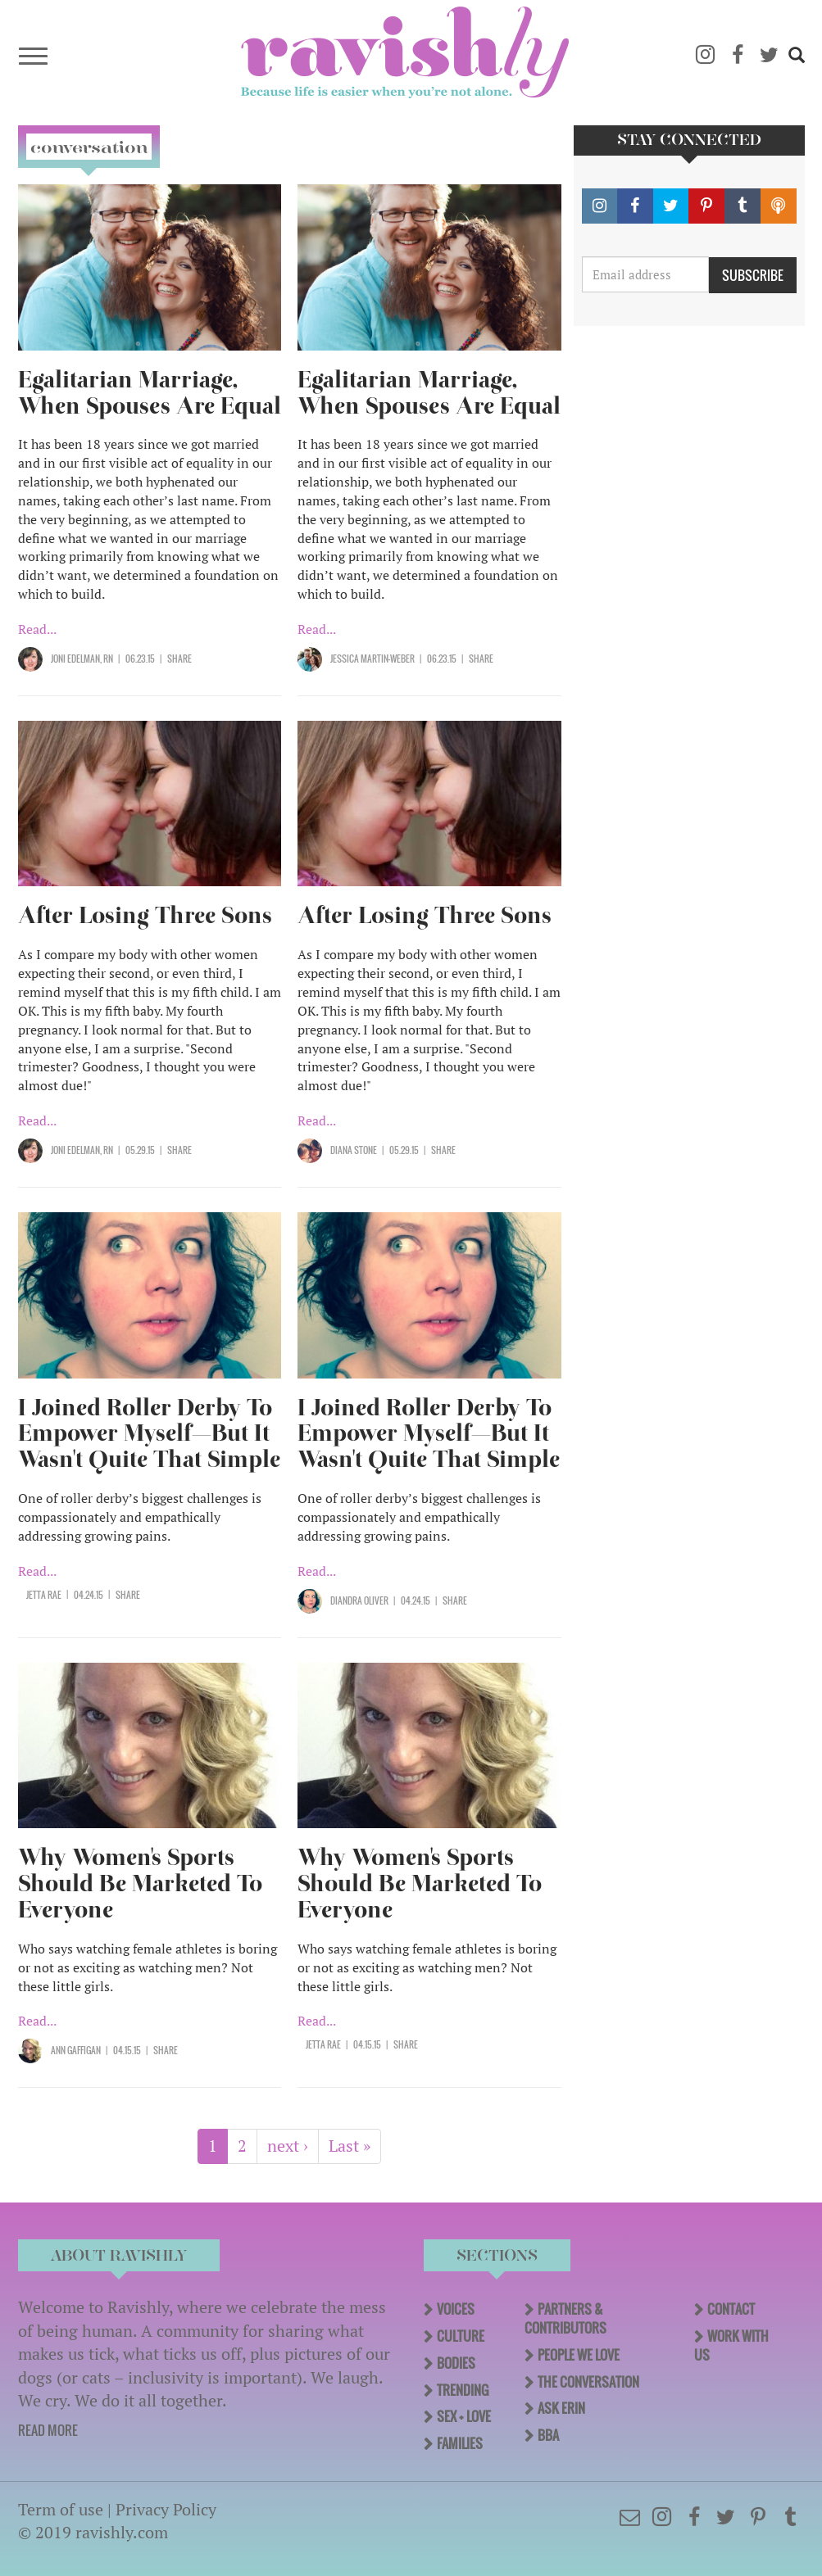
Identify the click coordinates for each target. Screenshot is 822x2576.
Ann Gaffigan (76, 2050)
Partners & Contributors (565, 2318)
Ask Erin (561, 2408)
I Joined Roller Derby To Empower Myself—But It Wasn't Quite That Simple (149, 1433)
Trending (462, 2390)
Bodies (456, 2363)
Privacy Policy (166, 2509)
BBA (548, 2435)
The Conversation (588, 2382)
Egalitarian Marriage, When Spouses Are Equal (149, 392)
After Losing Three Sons (145, 915)
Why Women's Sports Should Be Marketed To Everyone (140, 1883)
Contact (731, 2309)
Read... (37, 629)
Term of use (60, 2509)
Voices (456, 2309)
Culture (460, 2336)
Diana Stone (353, 1150)
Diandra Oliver (359, 1600)
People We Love (579, 2355)
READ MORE (48, 2430)
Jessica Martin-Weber (372, 658)
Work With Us (731, 2345)
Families (460, 2443)
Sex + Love (464, 2416)
